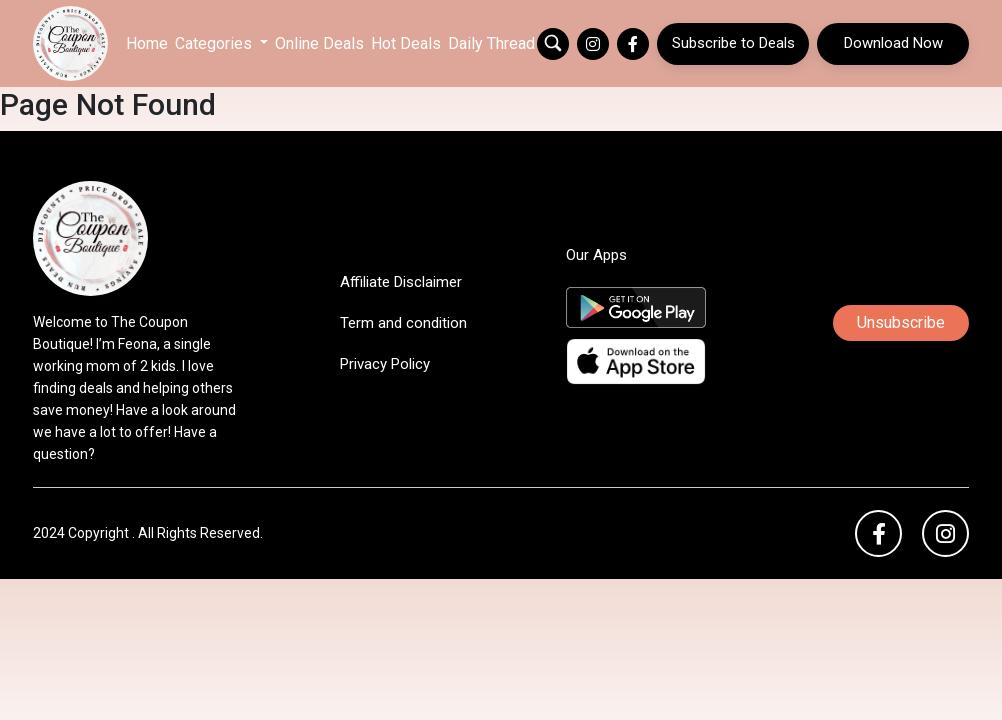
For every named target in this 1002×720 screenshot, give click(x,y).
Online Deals (319, 43)
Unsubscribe (901, 322)
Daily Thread (491, 43)
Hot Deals (406, 43)
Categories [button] (215, 43)
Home (147, 43)
